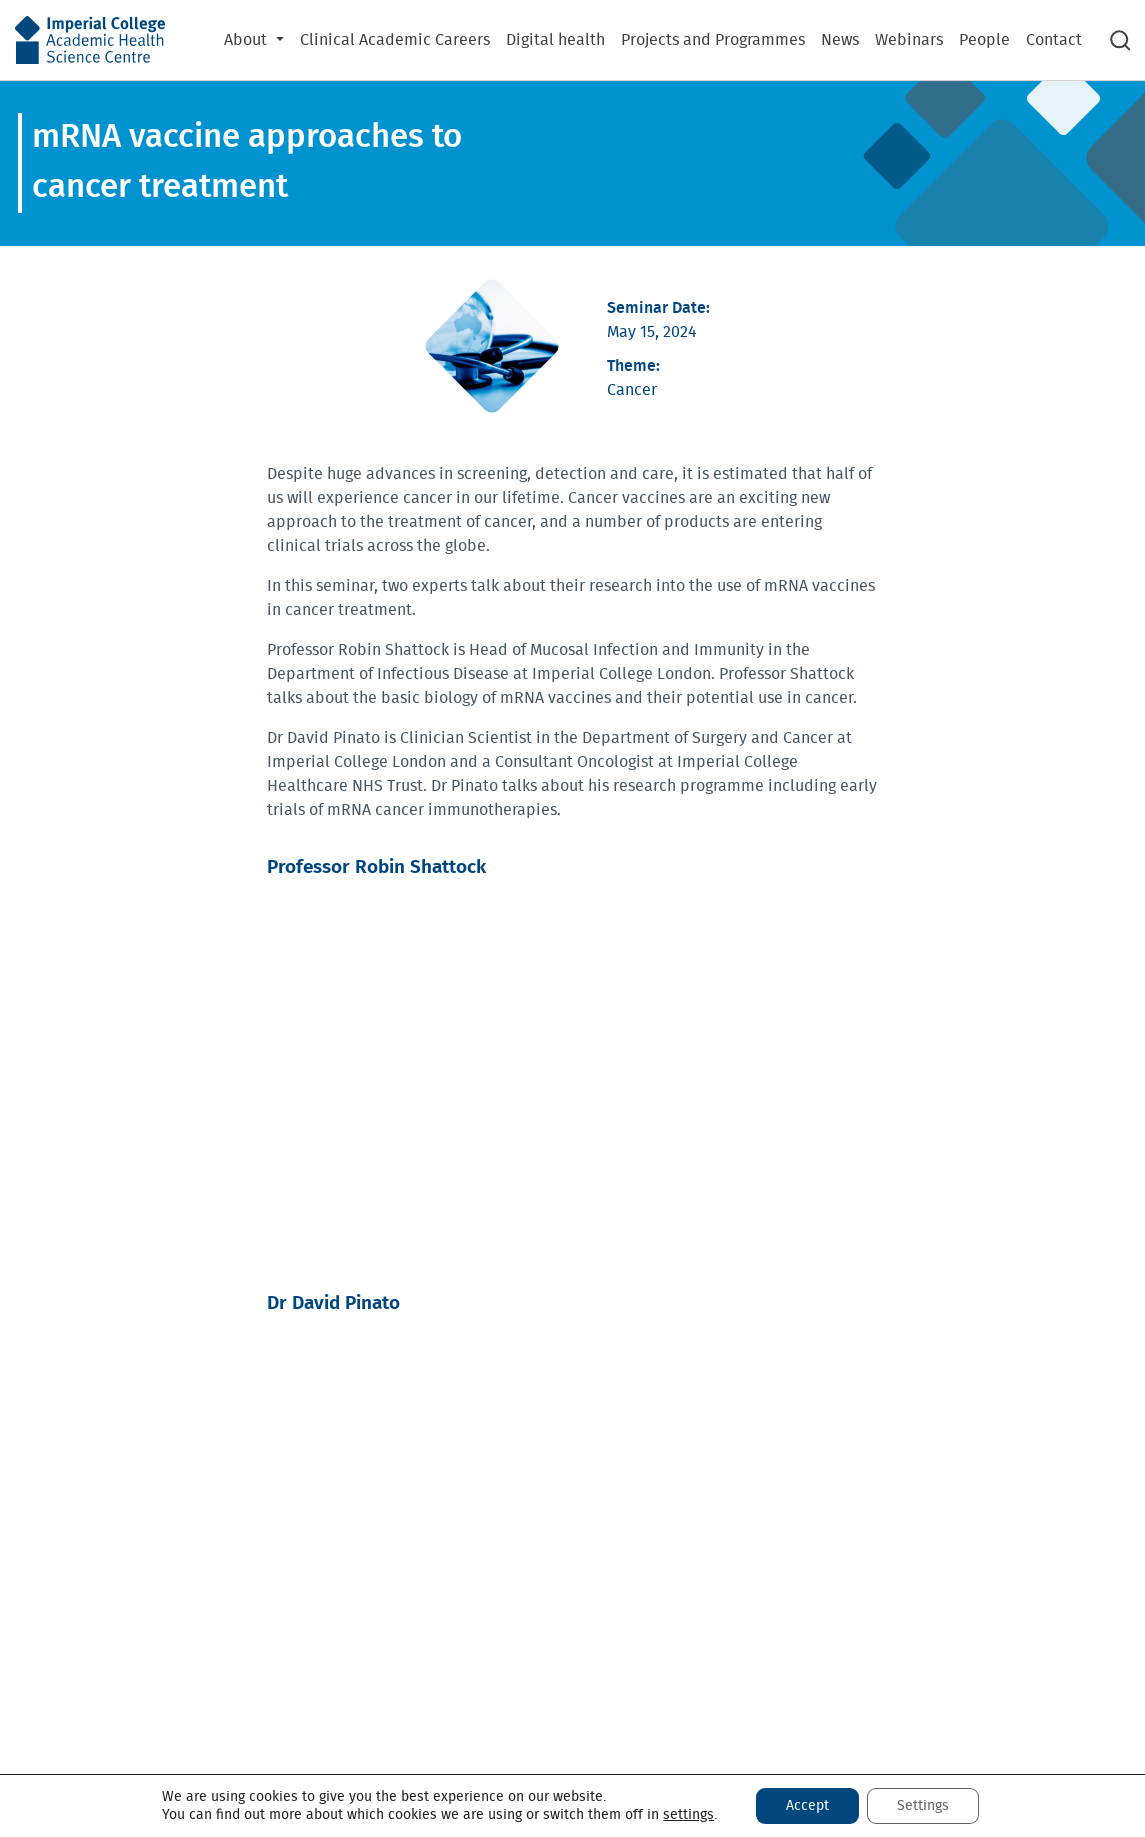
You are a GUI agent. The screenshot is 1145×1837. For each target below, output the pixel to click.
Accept (807, 1806)
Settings (923, 1806)
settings (688, 1815)
